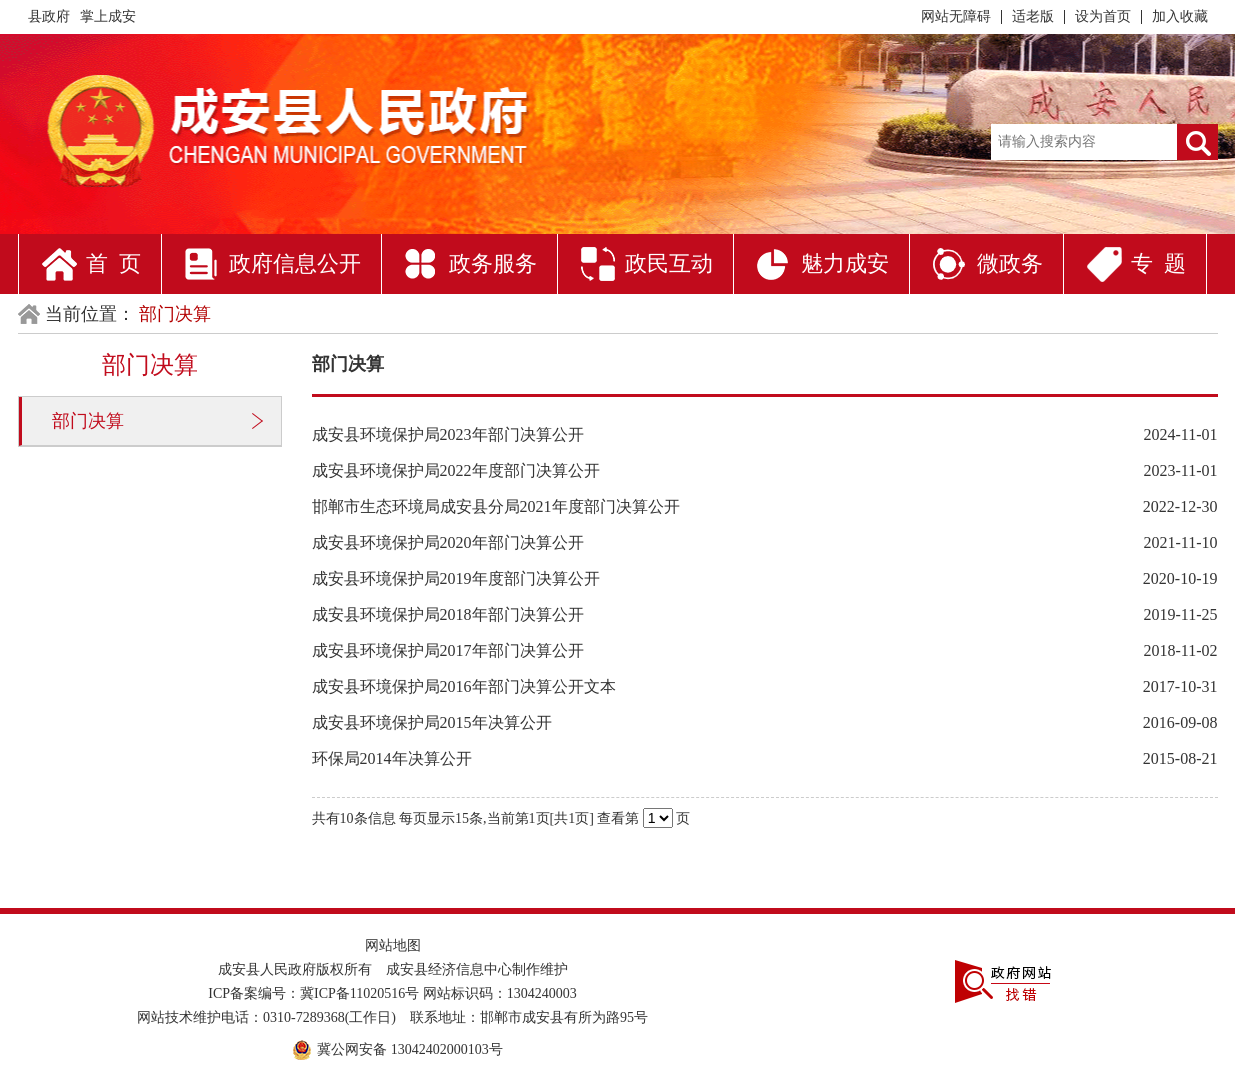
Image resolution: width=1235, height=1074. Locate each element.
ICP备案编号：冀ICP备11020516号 (313, 993)
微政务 (1010, 263)
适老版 (1033, 16)
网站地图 (393, 945)
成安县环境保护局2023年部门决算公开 (448, 434)
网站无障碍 (956, 16)
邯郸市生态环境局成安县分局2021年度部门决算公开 (496, 506)
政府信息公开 (295, 263)
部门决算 (88, 421)
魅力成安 (845, 263)
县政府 (49, 16)
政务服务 (493, 263)
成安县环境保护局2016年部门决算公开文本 (464, 686)
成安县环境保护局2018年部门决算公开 (448, 614)
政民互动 (669, 263)
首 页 (113, 263)
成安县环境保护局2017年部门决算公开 (448, 650)
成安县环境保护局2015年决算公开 (432, 722)
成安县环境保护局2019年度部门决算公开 (456, 578)
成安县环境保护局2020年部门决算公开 (448, 542)
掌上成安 (108, 16)
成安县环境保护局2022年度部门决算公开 (456, 470)
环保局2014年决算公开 (392, 758)
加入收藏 (1180, 16)
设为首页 (1103, 16)
